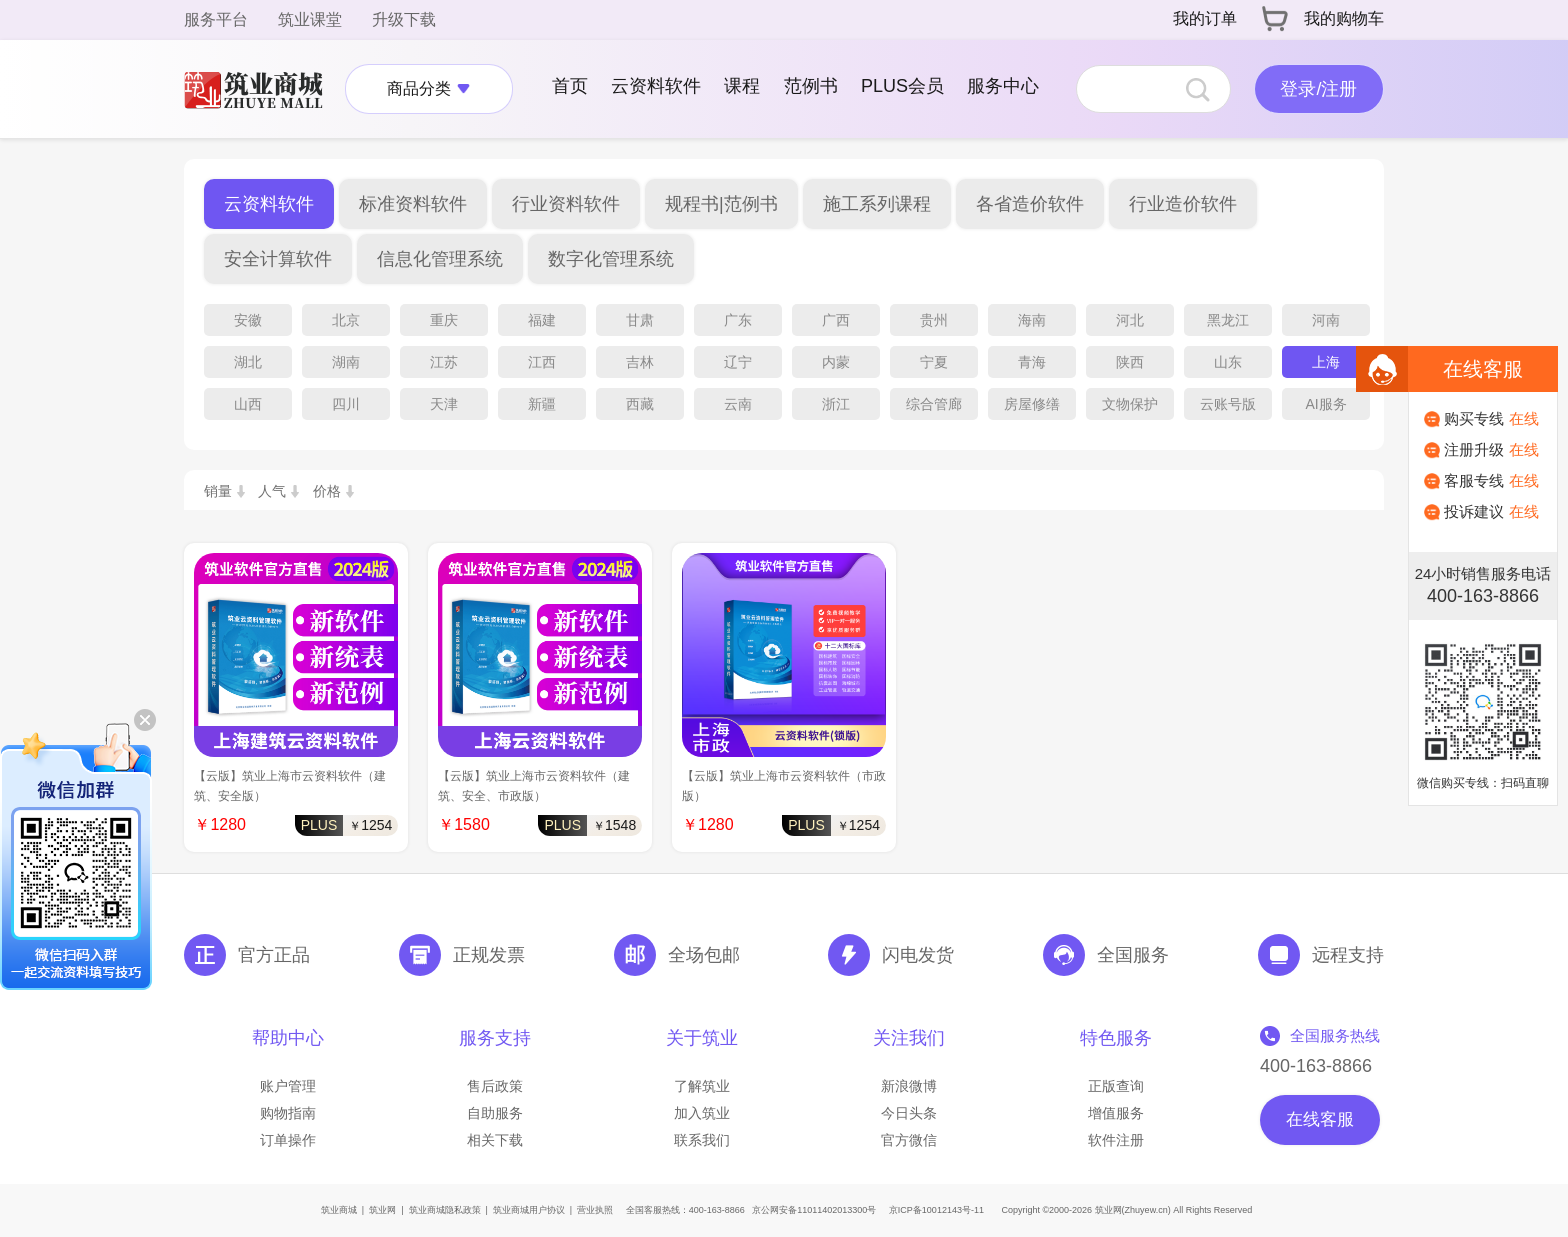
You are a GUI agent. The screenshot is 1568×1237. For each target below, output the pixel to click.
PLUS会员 (902, 86)
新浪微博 (909, 1086)
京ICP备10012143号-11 (936, 1210)
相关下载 (495, 1140)
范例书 (811, 86)
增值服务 (1116, 1113)
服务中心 (1003, 86)
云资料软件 (656, 86)
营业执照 (595, 1210)
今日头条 (909, 1113)
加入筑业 (702, 1113)
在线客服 (1320, 1119)
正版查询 (1116, 1086)
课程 (742, 86)
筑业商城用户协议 (529, 1210)
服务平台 (216, 19)
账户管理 (288, 1086)
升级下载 (404, 19)
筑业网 (382, 1210)
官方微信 (909, 1140)
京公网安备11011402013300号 (814, 1210)
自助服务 (495, 1113)
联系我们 (702, 1140)
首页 (570, 86)
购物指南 (288, 1113)
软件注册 (1116, 1140)
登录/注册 (1318, 89)
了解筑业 (702, 1086)
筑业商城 (339, 1210)
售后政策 (495, 1086)
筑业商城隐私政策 (445, 1210)
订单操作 (288, 1140)
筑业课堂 (310, 19)
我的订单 (1205, 18)
